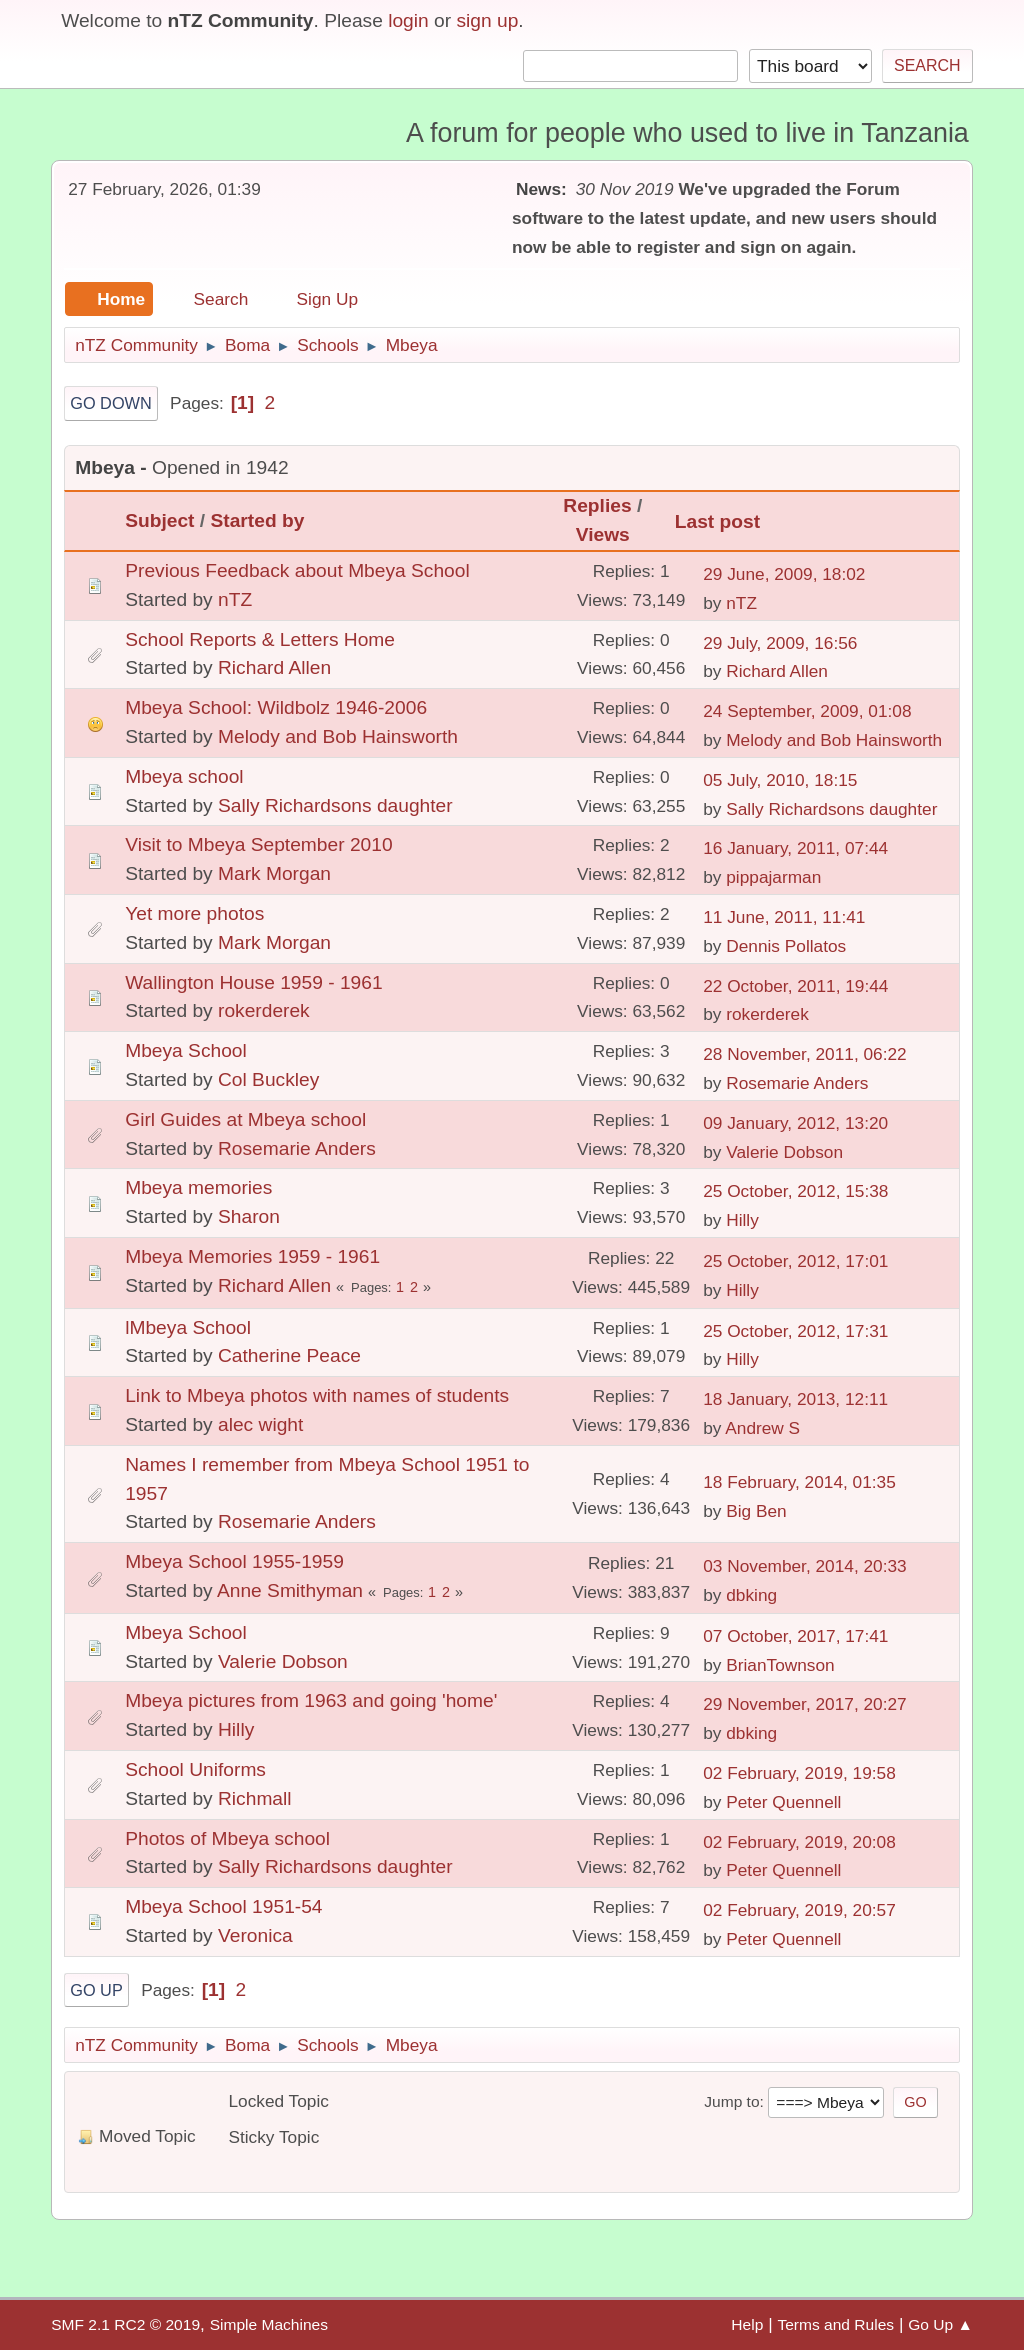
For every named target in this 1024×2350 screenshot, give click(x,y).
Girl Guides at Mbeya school (245, 1119)
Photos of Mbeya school (227, 1838)
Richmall (255, 1798)
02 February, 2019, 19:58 (799, 1773)
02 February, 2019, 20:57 (799, 1910)
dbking (751, 1595)
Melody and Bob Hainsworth (338, 736)
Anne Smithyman (290, 1590)
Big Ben (756, 1511)
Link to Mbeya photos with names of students (317, 1395)
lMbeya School (188, 1327)
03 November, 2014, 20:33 (805, 1566)
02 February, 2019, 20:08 (799, 1842)
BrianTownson (780, 1665)
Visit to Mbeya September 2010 (258, 844)
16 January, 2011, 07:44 (795, 848)
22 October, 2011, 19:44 (795, 986)
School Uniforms (195, 1769)
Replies (597, 505)
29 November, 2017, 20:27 (805, 1704)
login (408, 20)
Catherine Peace (289, 1355)
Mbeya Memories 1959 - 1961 (252, 1256)
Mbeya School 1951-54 (223, 1906)
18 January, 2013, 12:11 (795, 1399)
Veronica (255, 1935)
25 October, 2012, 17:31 (795, 1331)
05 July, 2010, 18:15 (780, 780)
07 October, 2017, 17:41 (795, 1636)
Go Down (111, 403)
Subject (159, 520)
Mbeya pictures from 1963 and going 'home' (311, 1700)
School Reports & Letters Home (260, 639)
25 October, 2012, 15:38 (795, 1191)
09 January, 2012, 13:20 (795, 1123)
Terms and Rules (835, 2324)
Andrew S (762, 1428)
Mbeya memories (198, 1187)
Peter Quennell (783, 1802)
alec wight (260, 1424)
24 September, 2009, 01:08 (807, 711)
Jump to (731, 2101)
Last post (726, 521)
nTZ (235, 599)
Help (747, 2324)
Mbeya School (186, 1050)
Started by (258, 520)
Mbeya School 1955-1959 (234, 1561)
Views (603, 534)
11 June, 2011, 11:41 (784, 917)
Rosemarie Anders (797, 1083)
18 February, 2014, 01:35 (799, 1482)
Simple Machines (269, 2324)
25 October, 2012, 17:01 (795, 1261)
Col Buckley (268, 1079)
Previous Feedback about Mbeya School (297, 570)
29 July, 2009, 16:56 (780, 643)
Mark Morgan (274, 873)
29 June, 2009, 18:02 (784, 574)
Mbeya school (184, 776)
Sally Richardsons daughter (335, 805)
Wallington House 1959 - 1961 (253, 982)
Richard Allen (274, 667)
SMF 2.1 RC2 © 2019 (125, 2324)
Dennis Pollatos (786, 946)
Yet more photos (194, 913)
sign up (487, 20)
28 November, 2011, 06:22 (805, 1054)
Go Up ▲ (940, 2324)
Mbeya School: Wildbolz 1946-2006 (276, 707)
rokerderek (264, 1010)
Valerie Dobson (784, 1152)
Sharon (249, 1216)
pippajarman (773, 877)
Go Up (96, 1990)
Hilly (742, 1220)
